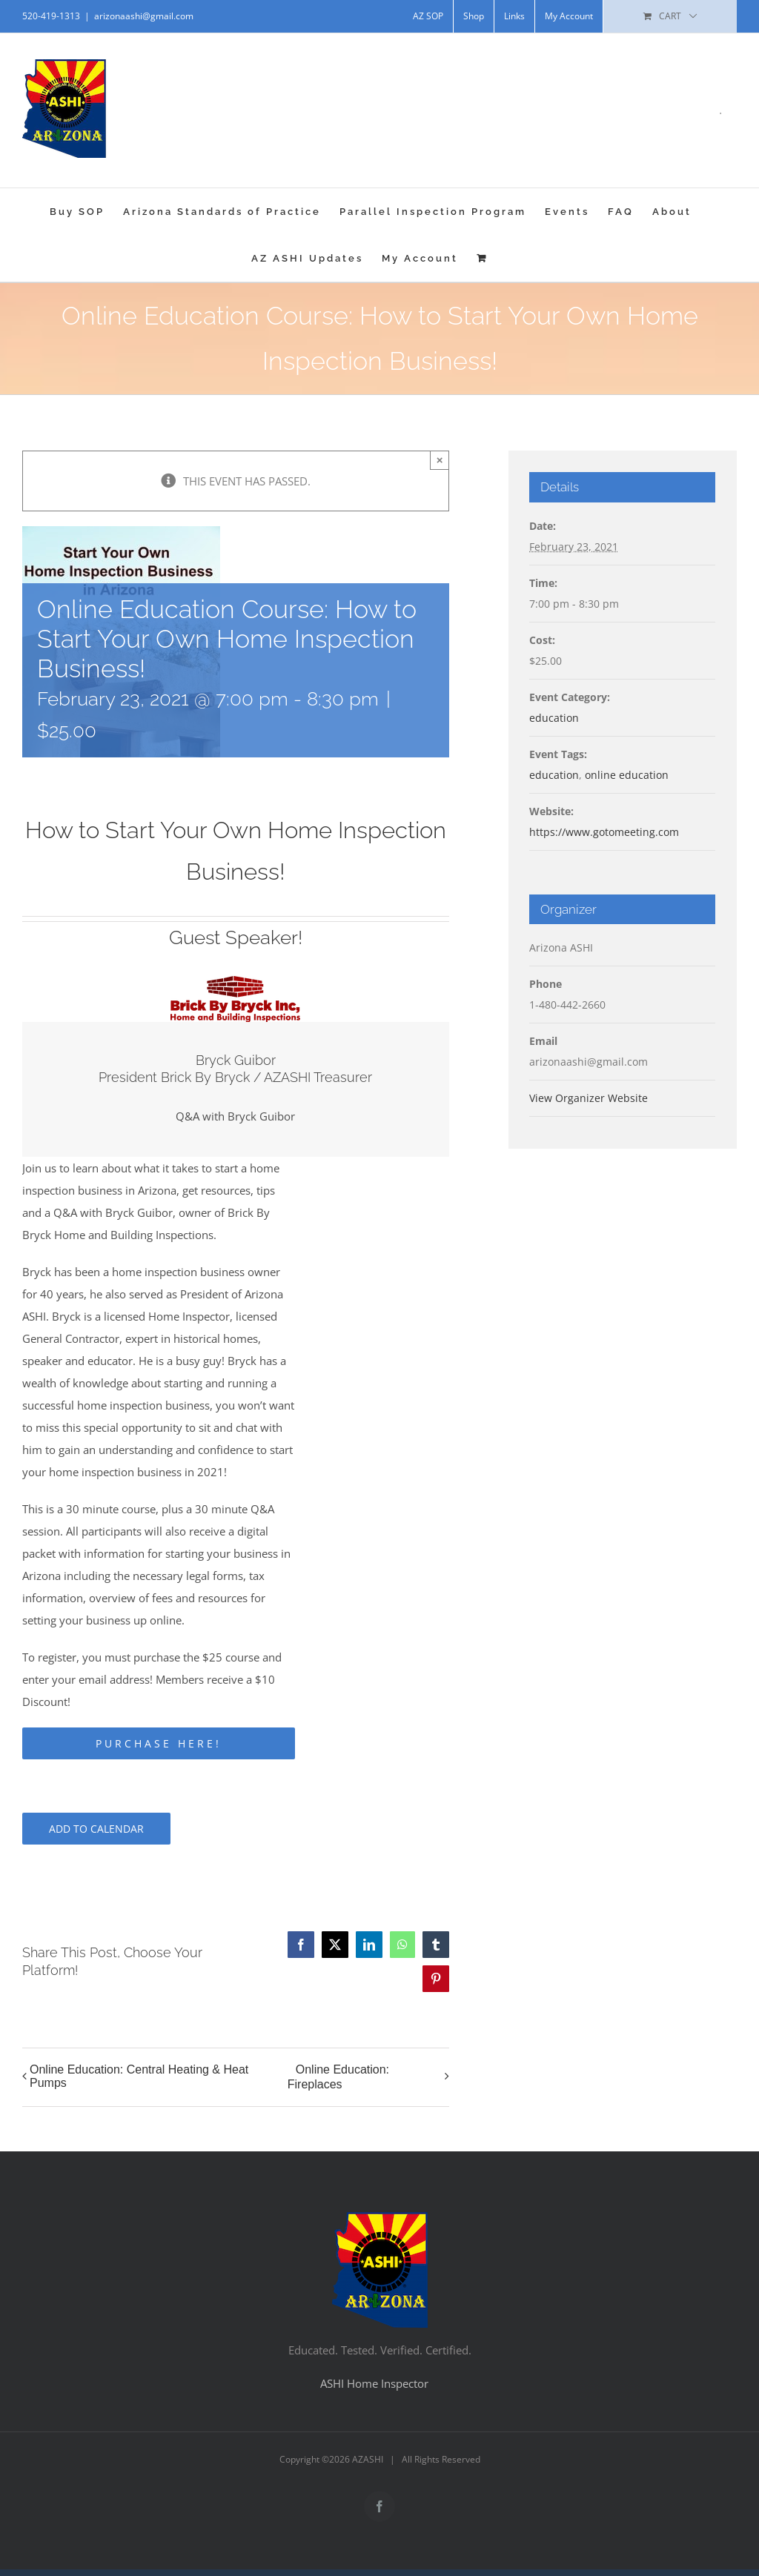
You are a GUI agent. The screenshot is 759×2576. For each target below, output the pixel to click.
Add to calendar (96, 1828)
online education (627, 775)
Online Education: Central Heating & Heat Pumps (139, 2076)
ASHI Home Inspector (374, 2383)
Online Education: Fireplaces (338, 2077)
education (554, 718)
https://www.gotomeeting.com (604, 832)
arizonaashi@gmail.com (143, 16)
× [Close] (440, 460)
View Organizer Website (588, 1098)
